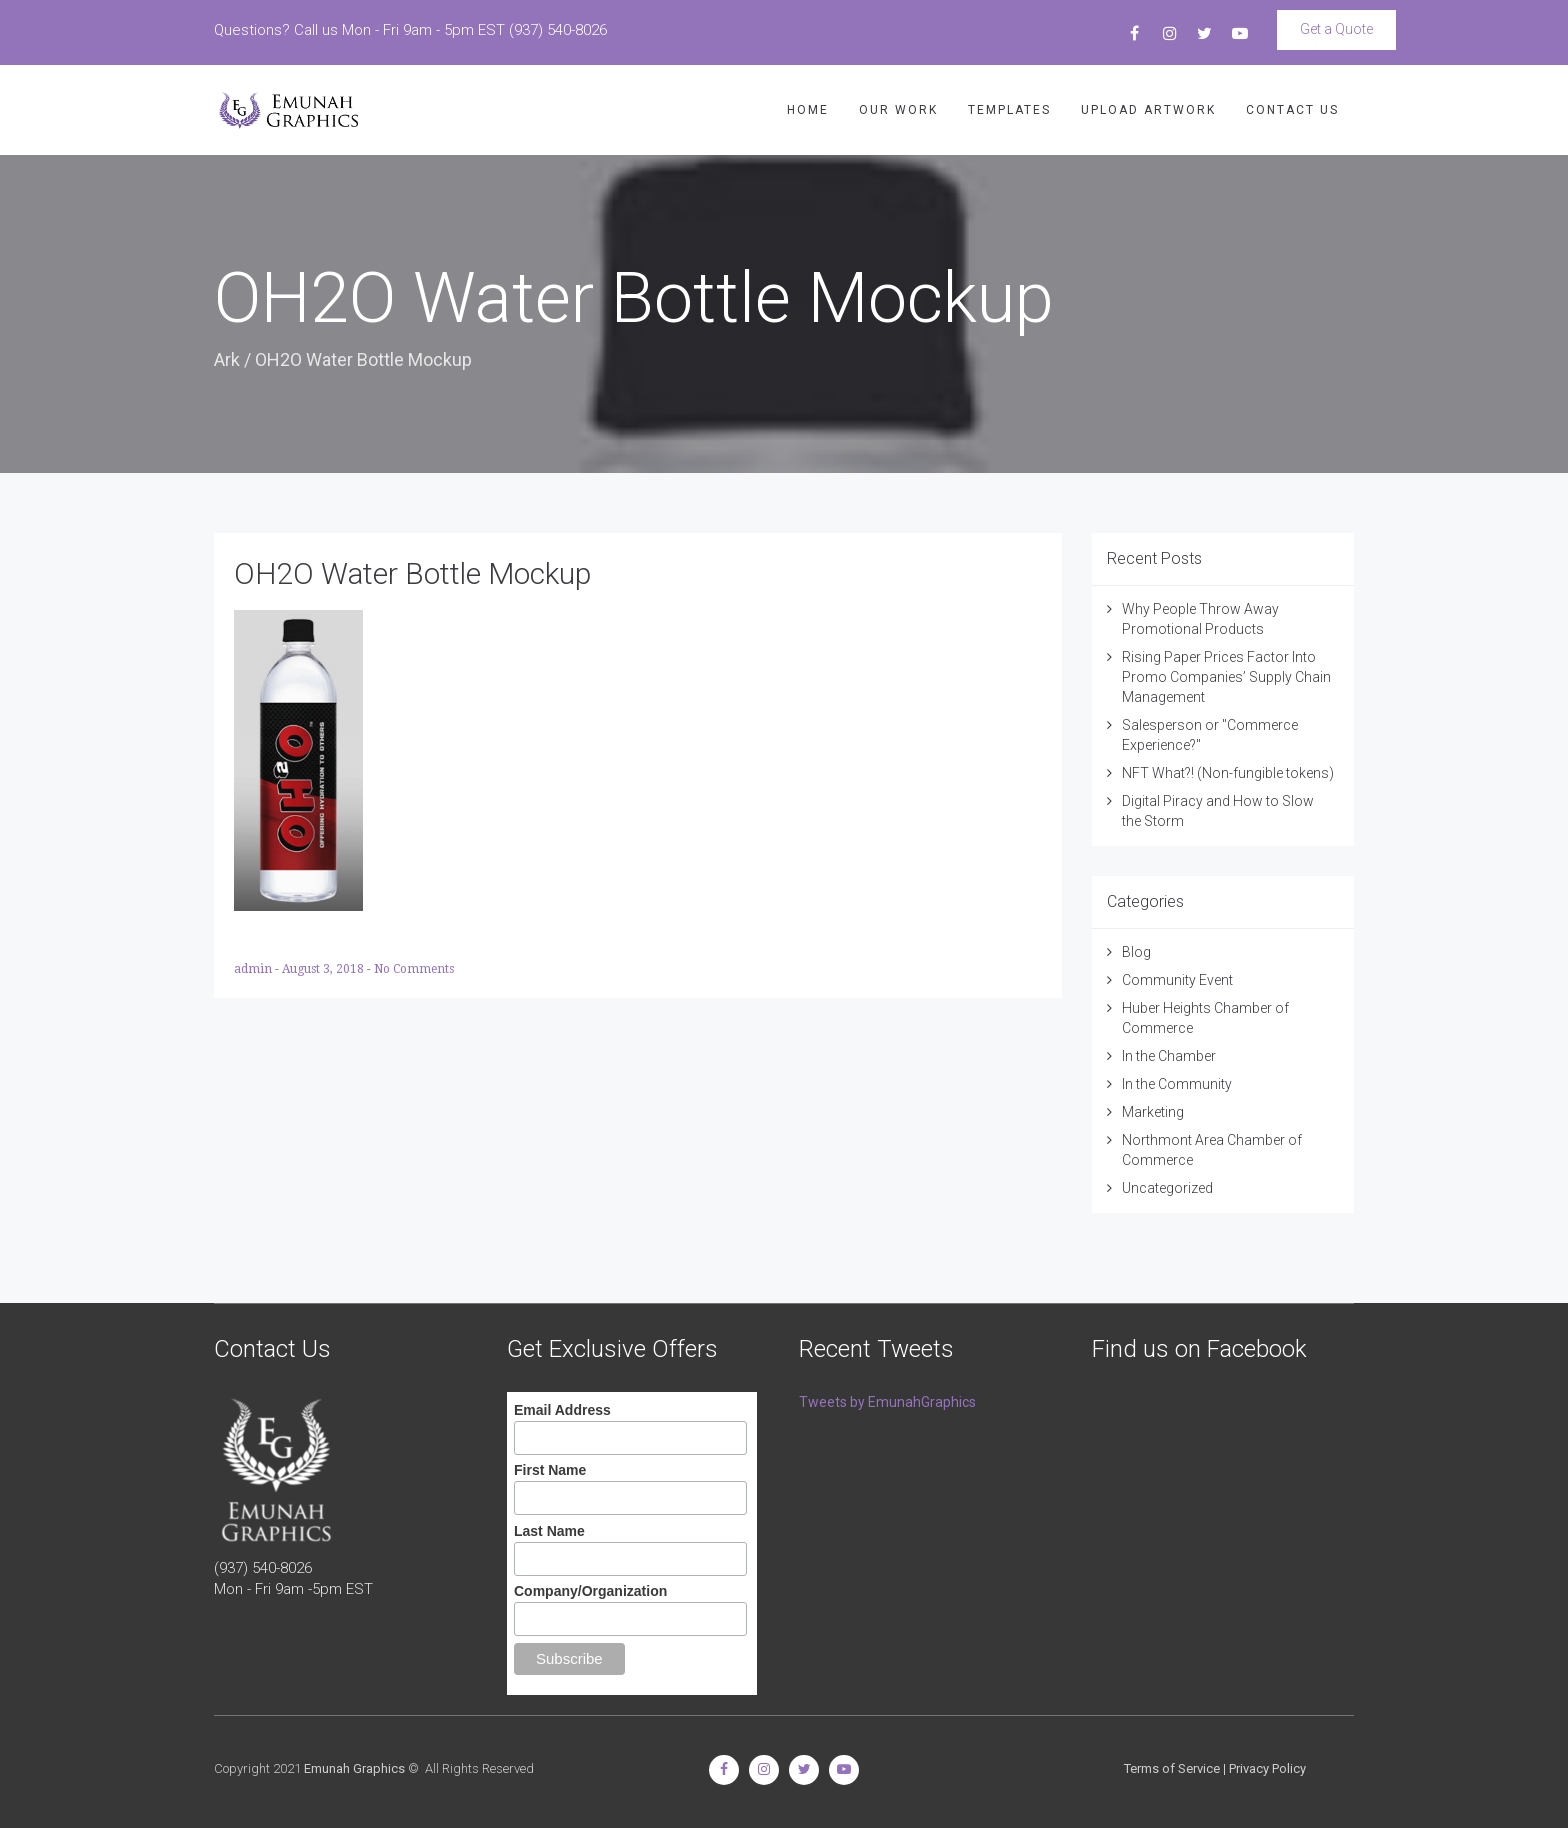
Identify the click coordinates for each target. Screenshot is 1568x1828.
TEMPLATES (1009, 110)
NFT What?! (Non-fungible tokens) (1228, 773)
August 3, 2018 (324, 969)
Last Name (549, 1531)
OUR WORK (898, 110)
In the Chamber (1169, 1056)
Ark (227, 359)
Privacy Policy (1267, 1768)
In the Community (1177, 1084)
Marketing (1153, 1112)
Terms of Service (1172, 1768)
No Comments (414, 969)
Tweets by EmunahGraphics (887, 1402)
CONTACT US (1292, 110)
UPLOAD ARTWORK (1148, 110)
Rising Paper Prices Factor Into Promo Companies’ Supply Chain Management (1226, 677)
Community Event (1177, 980)
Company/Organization (590, 1591)
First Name (550, 1470)
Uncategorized (1167, 1188)
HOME (808, 110)
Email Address (562, 1410)
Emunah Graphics (354, 1768)
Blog (1136, 952)
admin (254, 969)
